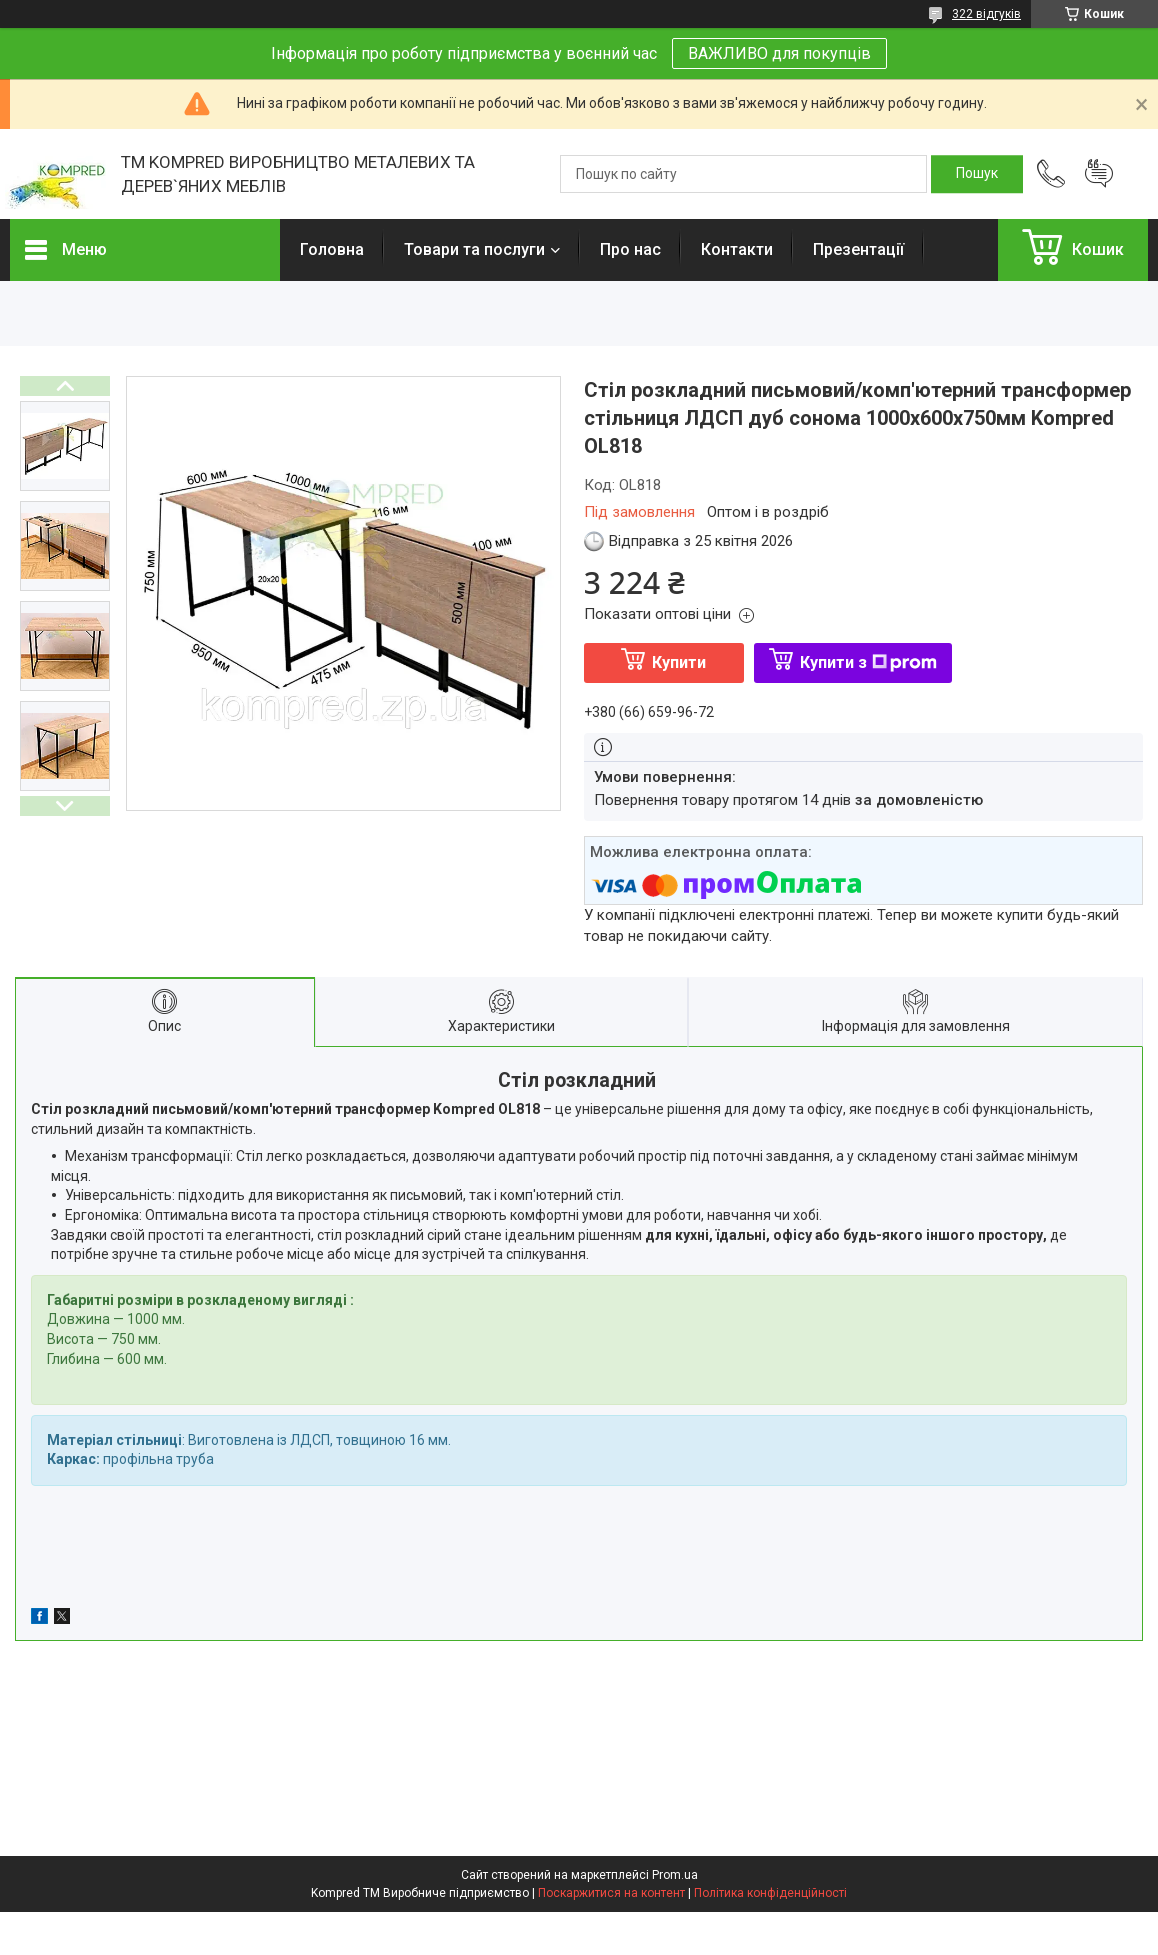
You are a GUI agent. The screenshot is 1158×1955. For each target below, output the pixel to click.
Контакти (737, 249)
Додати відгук (1099, 174)
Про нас (630, 249)
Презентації (858, 249)
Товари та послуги (474, 249)
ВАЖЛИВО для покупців (779, 53)
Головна (332, 249)
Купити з (868, 662)
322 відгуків (986, 14)
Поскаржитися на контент (611, 1893)
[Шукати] (977, 174)
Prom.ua (675, 1875)
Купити (679, 662)
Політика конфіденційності (770, 1893)
